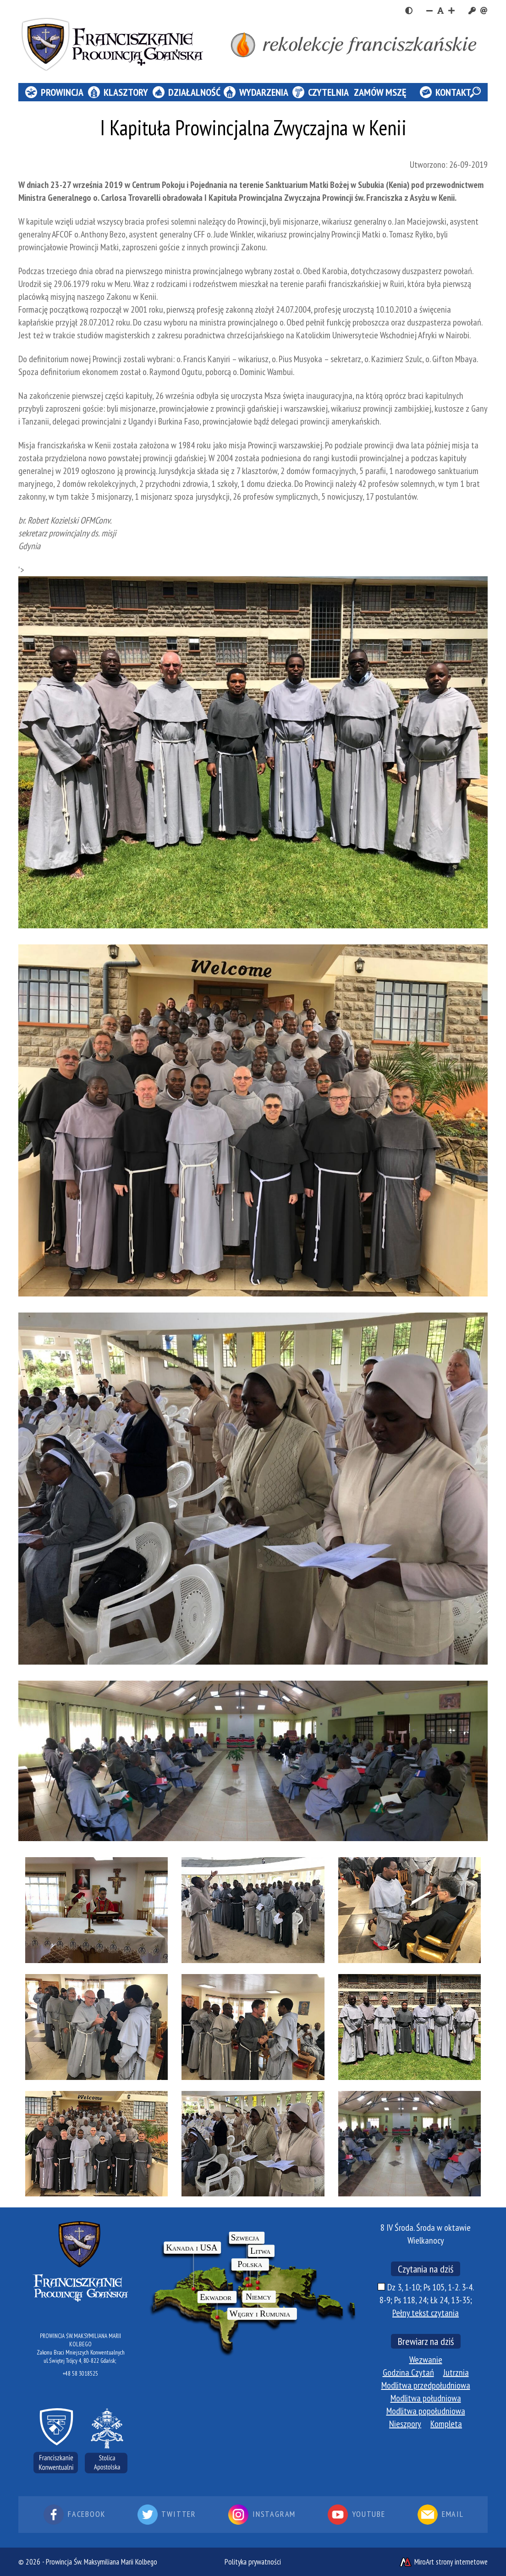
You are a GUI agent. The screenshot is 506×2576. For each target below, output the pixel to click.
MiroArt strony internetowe (443, 2562)
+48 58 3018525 (80, 2373)
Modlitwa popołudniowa (425, 2411)
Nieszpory (405, 2424)
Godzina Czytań (408, 2372)
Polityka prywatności (253, 2562)
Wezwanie (425, 2360)
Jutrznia (456, 2372)
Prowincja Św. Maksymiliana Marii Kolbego (101, 2562)
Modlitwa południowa (425, 2398)
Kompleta (446, 2424)
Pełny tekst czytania (425, 2313)
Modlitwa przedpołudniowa (425, 2385)
